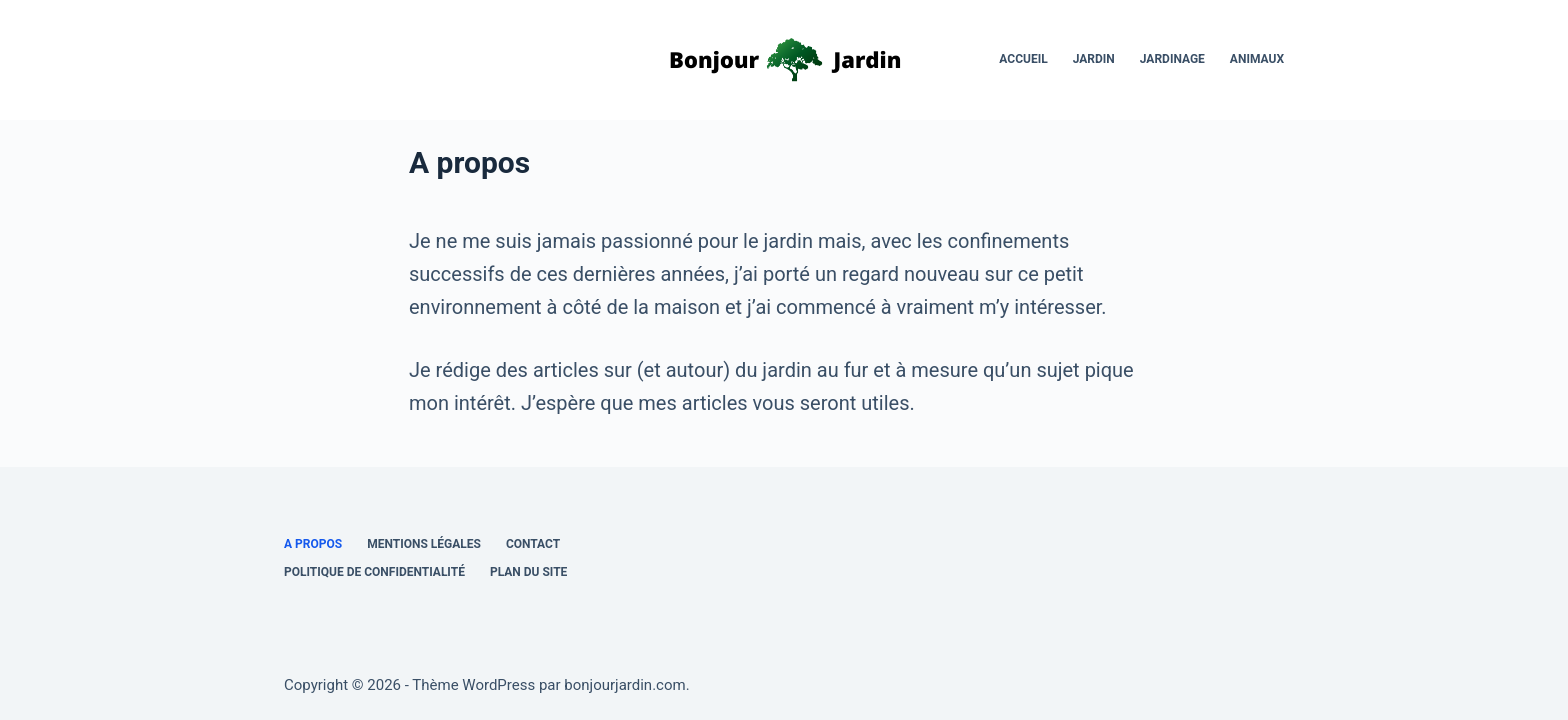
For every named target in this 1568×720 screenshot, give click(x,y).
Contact (533, 544)
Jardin (1094, 59)
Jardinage (1172, 59)
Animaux (1257, 59)
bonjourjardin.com (624, 685)
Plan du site (528, 572)
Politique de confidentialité (374, 572)
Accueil (1023, 59)
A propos (313, 544)
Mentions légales (424, 544)
